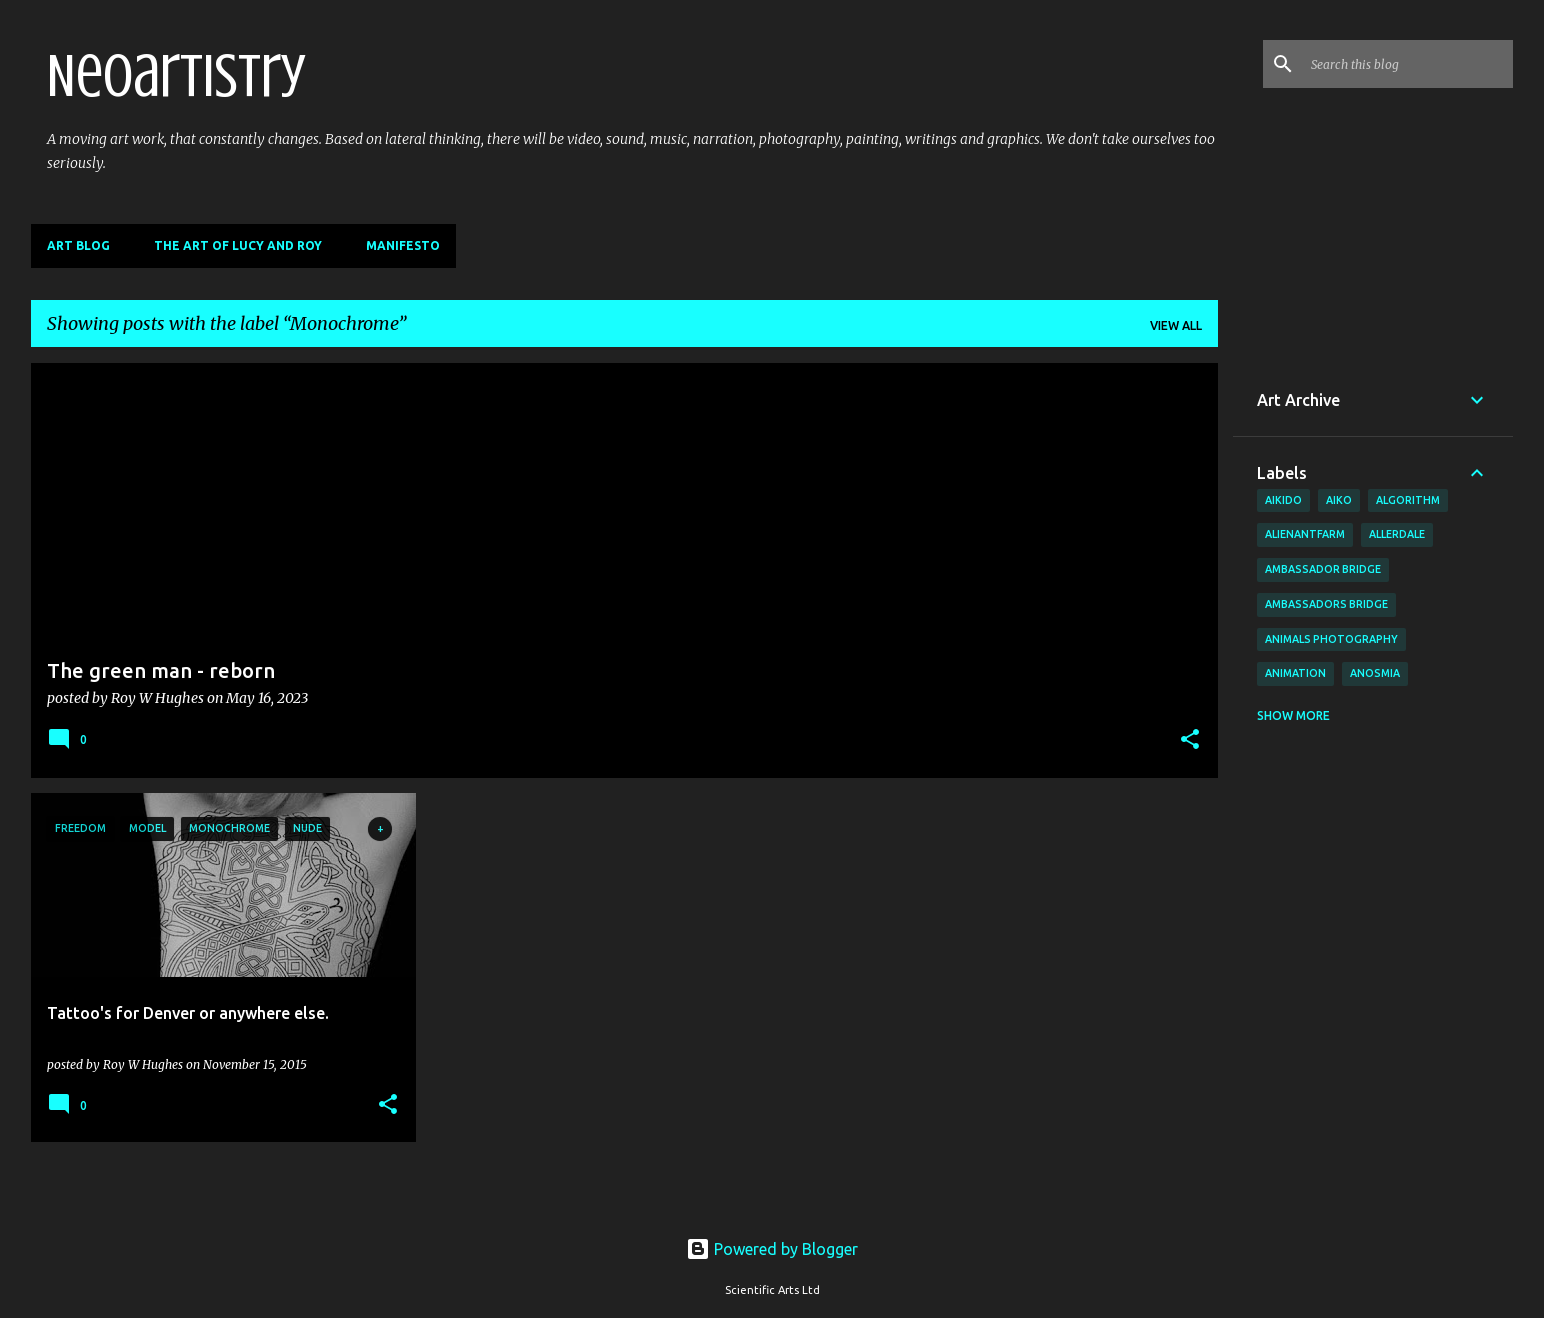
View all (1176, 325)
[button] (1190, 741)
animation (1295, 673)
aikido (1283, 500)
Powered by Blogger (772, 1249)
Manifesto (403, 245)
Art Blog (78, 245)
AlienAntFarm (1305, 534)
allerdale (1397, 534)
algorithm (1408, 500)
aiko (1339, 500)
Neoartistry (176, 76)
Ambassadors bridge (1326, 604)
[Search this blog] (1408, 64)
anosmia (1375, 673)
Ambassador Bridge (1323, 569)
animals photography (1331, 639)
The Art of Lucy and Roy (238, 245)
